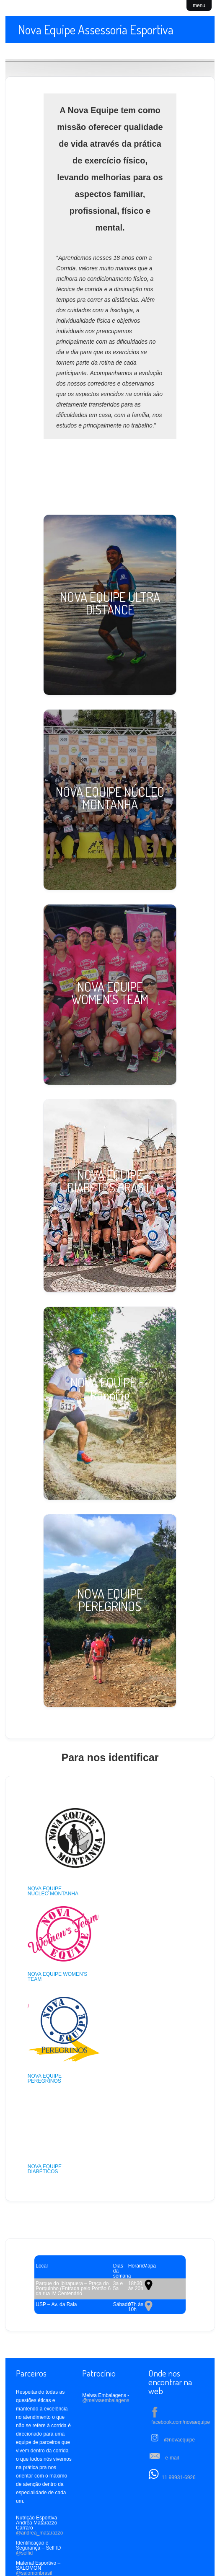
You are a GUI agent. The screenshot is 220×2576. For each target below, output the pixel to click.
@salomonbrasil (34, 2510)
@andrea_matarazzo (39, 2470)
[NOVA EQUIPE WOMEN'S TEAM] (110, 994)
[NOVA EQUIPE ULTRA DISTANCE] (110, 605)
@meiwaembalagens (105, 2337)
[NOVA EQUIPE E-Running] (110, 1403)
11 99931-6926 (179, 2415)
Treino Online (68, 2555)
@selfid (24, 2490)
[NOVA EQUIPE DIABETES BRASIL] (110, 1195)
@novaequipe (179, 2377)
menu (199, 5)
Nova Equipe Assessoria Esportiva (95, 29)
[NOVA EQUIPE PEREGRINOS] (110, 1610)
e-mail (172, 2394)
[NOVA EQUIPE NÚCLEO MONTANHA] (110, 800)
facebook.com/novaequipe (180, 2359)
